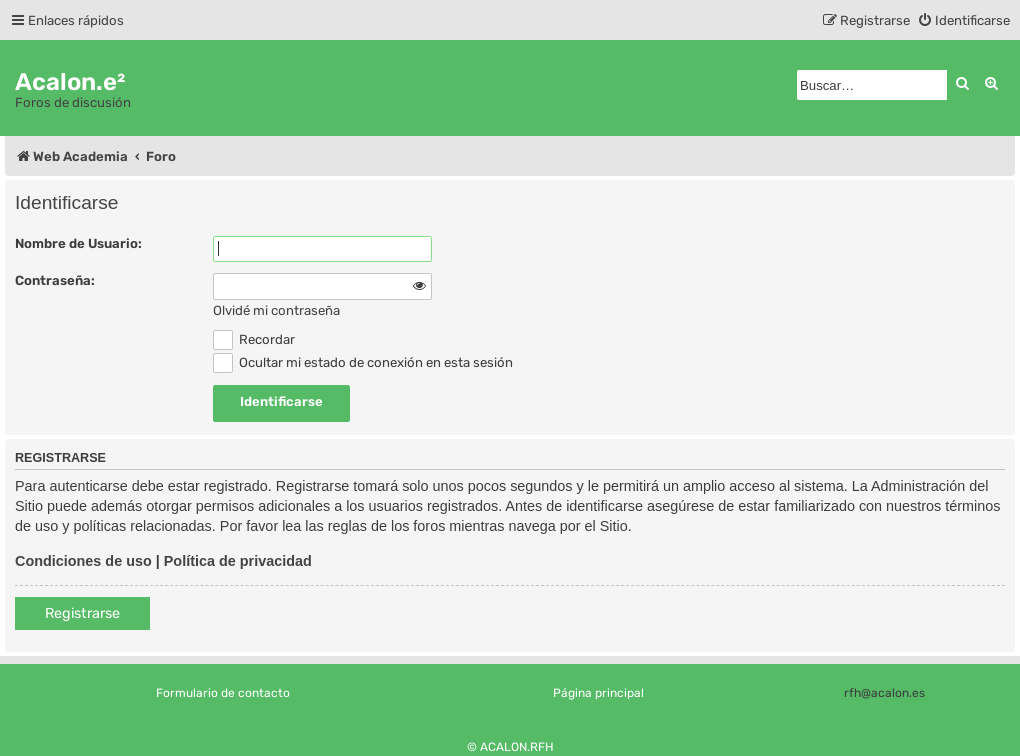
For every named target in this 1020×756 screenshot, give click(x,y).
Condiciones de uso (83, 561)
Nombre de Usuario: (78, 243)
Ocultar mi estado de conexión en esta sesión (363, 362)
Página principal (598, 693)
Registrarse (82, 613)
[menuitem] (963, 20)
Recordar (254, 339)
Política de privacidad (238, 561)
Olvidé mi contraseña (276, 310)
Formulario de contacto (223, 693)
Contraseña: (55, 280)
